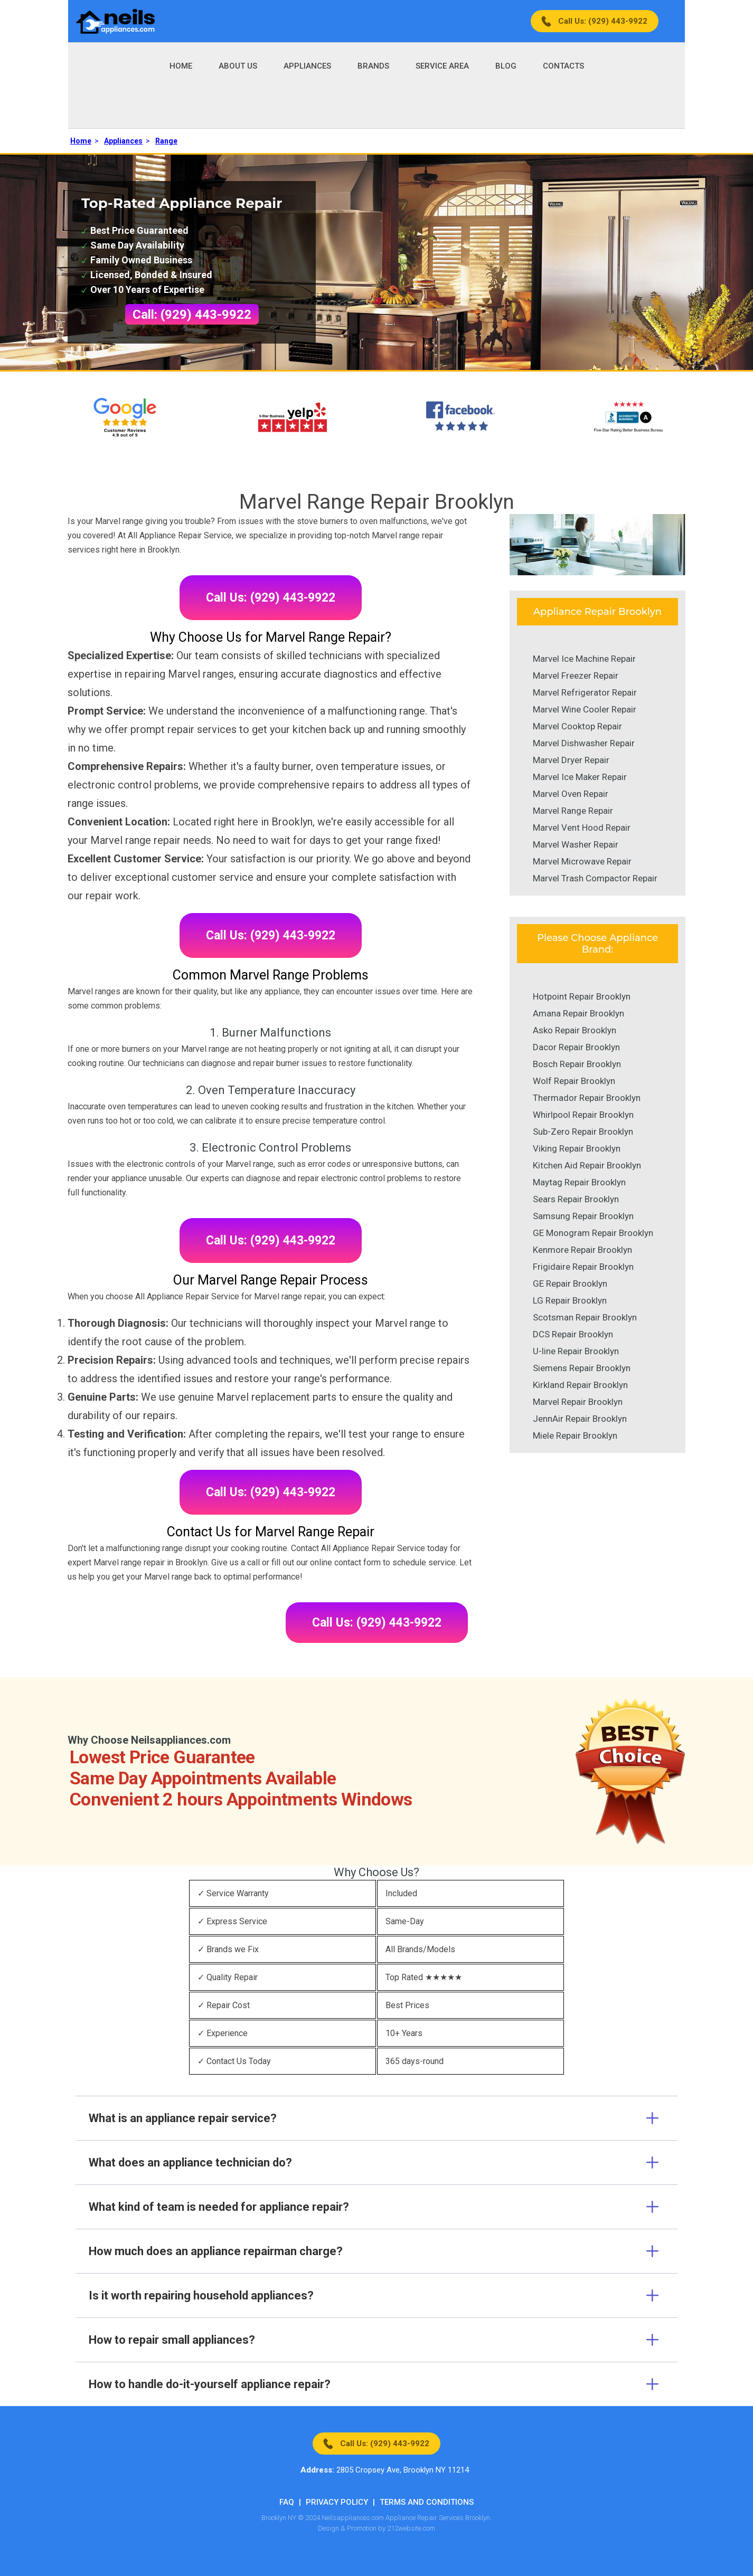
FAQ (286, 2502)
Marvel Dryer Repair (571, 760)
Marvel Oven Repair (570, 793)
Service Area (442, 66)
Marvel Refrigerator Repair (585, 692)
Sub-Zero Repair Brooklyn (583, 1131)
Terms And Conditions (427, 2502)
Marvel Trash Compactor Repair (595, 878)
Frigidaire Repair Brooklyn (583, 1266)
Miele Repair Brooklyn (575, 1435)
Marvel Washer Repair (575, 844)
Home (181, 66)
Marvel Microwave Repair (582, 861)
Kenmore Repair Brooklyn (582, 1249)
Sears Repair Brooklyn (576, 1199)
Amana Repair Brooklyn (578, 1013)
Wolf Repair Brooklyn (574, 1081)
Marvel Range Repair (573, 810)
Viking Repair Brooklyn (576, 1148)
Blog (505, 66)
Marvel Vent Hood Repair (581, 827)
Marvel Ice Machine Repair (584, 658)
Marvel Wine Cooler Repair (584, 709)
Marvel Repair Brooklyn (578, 1401)
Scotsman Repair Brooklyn (585, 1317)
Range (166, 141)
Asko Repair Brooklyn (574, 1030)
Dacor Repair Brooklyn (576, 1047)
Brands (373, 66)
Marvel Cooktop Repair (577, 726)
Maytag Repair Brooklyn (579, 1182)
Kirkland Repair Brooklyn (580, 1385)
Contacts (563, 66)
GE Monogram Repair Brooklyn (593, 1233)
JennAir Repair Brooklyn (580, 1418)
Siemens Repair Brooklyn (581, 1368)
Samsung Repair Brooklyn (583, 1216)
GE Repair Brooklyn (570, 1283)
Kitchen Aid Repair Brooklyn (587, 1165)
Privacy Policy (337, 2502)
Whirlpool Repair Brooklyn (583, 1114)
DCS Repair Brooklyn (573, 1334)
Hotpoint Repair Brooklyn (581, 996)
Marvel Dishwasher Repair (584, 743)
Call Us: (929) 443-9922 (602, 21)
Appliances (307, 66)
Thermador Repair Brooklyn (587, 1097)
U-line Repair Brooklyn (576, 1351)
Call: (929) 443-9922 (192, 314)
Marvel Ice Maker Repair (580, 777)
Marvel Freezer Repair (575, 675)
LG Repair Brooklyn (570, 1300)
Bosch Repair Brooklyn (577, 1064)
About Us (238, 66)
